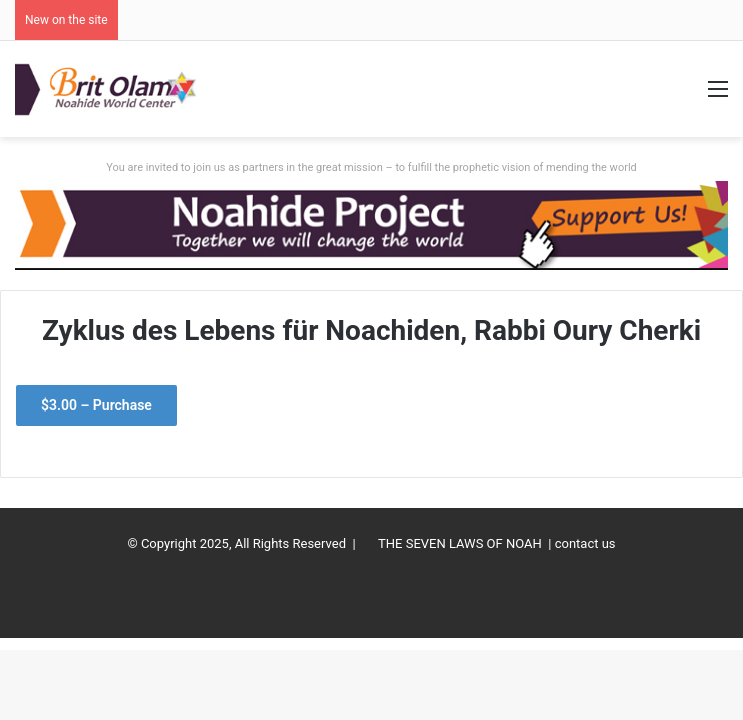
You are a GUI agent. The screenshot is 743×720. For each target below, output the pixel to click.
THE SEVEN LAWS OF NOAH (460, 543)
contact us (585, 543)
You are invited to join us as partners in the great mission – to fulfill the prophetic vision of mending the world (371, 167)
